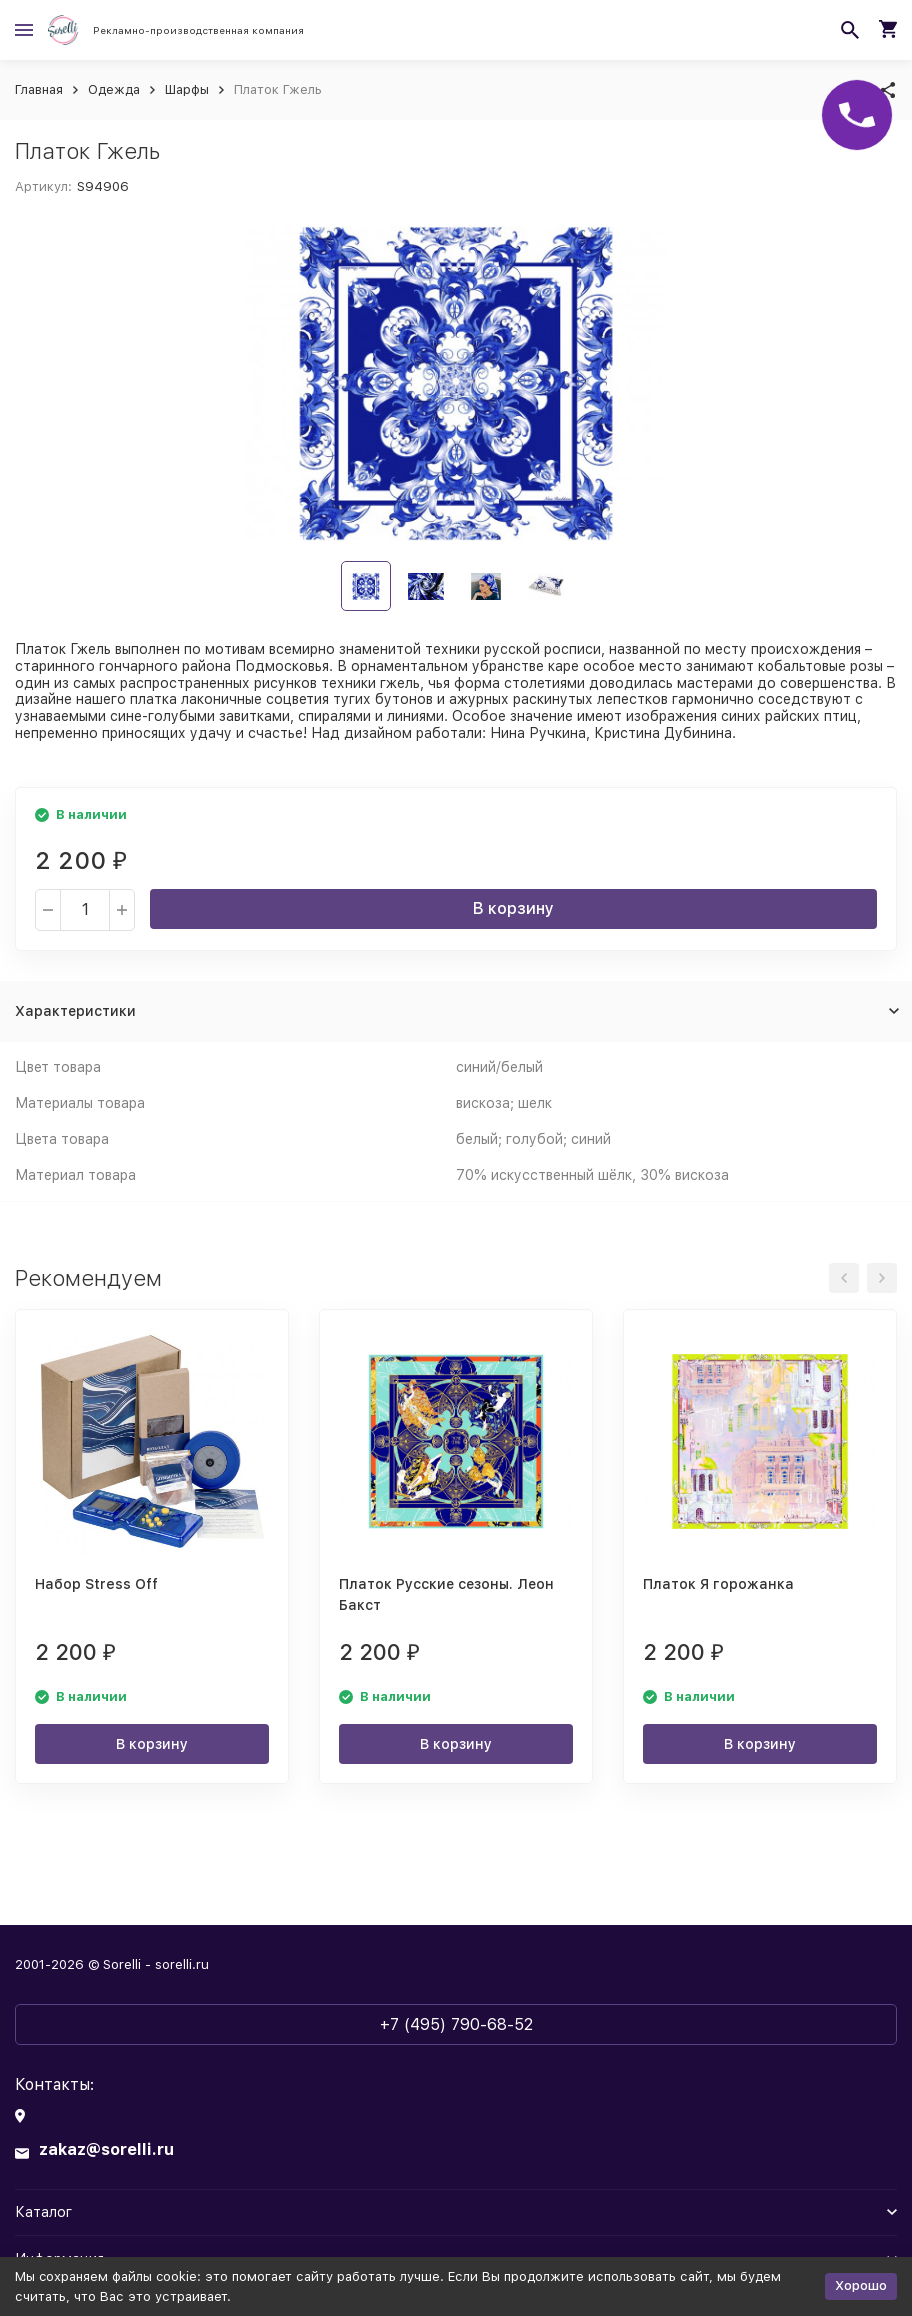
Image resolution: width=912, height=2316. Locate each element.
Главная (39, 89)
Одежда (114, 89)
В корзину (513, 908)
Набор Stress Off (96, 1584)
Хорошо (861, 2285)
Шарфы (187, 89)
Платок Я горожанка (718, 1584)
